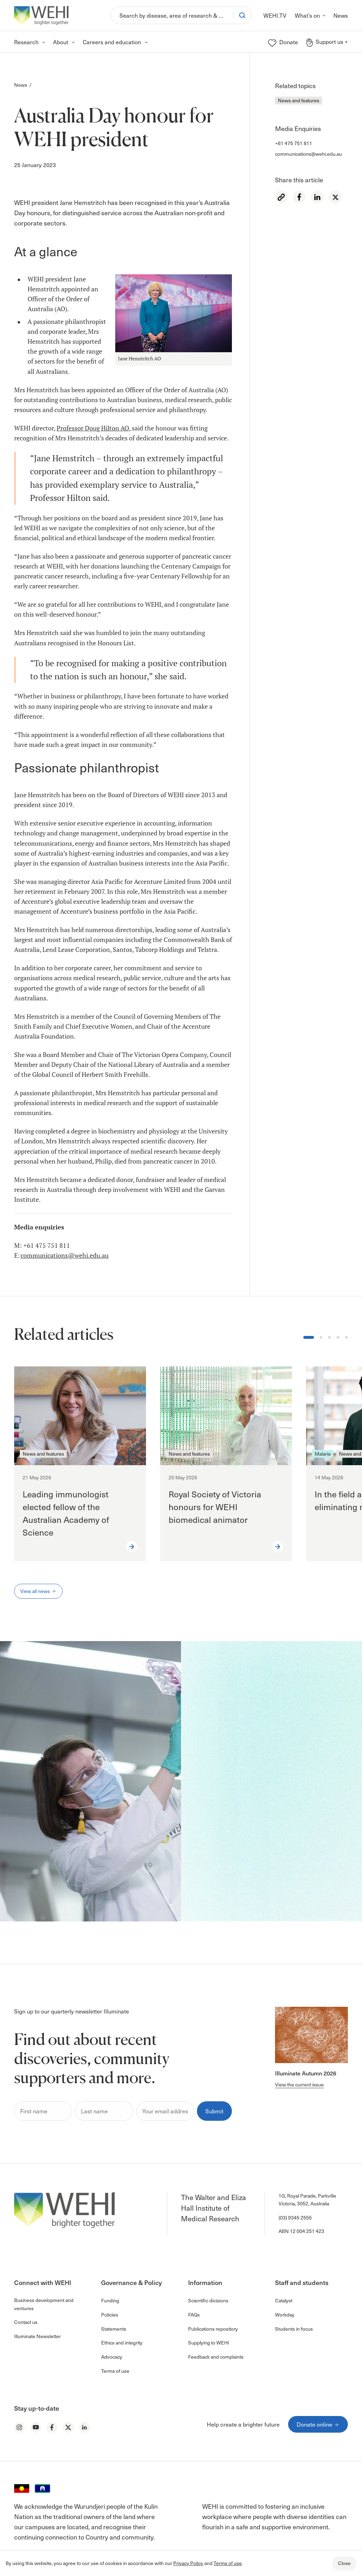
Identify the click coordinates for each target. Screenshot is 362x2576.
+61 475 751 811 (293, 143)
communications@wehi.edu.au (308, 154)
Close (344, 2563)
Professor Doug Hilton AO (93, 428)
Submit (214, 2111)
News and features (298, 100)
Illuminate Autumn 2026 (305, 2073)
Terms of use (228, 2563)
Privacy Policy (188, 2563)
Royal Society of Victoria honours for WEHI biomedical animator (215, 1506)
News (20, 84)
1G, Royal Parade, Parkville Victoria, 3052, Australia (307, 2199)
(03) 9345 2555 (295, 2217)
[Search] (172, 15)
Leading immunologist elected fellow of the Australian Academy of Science (66, 1512)
